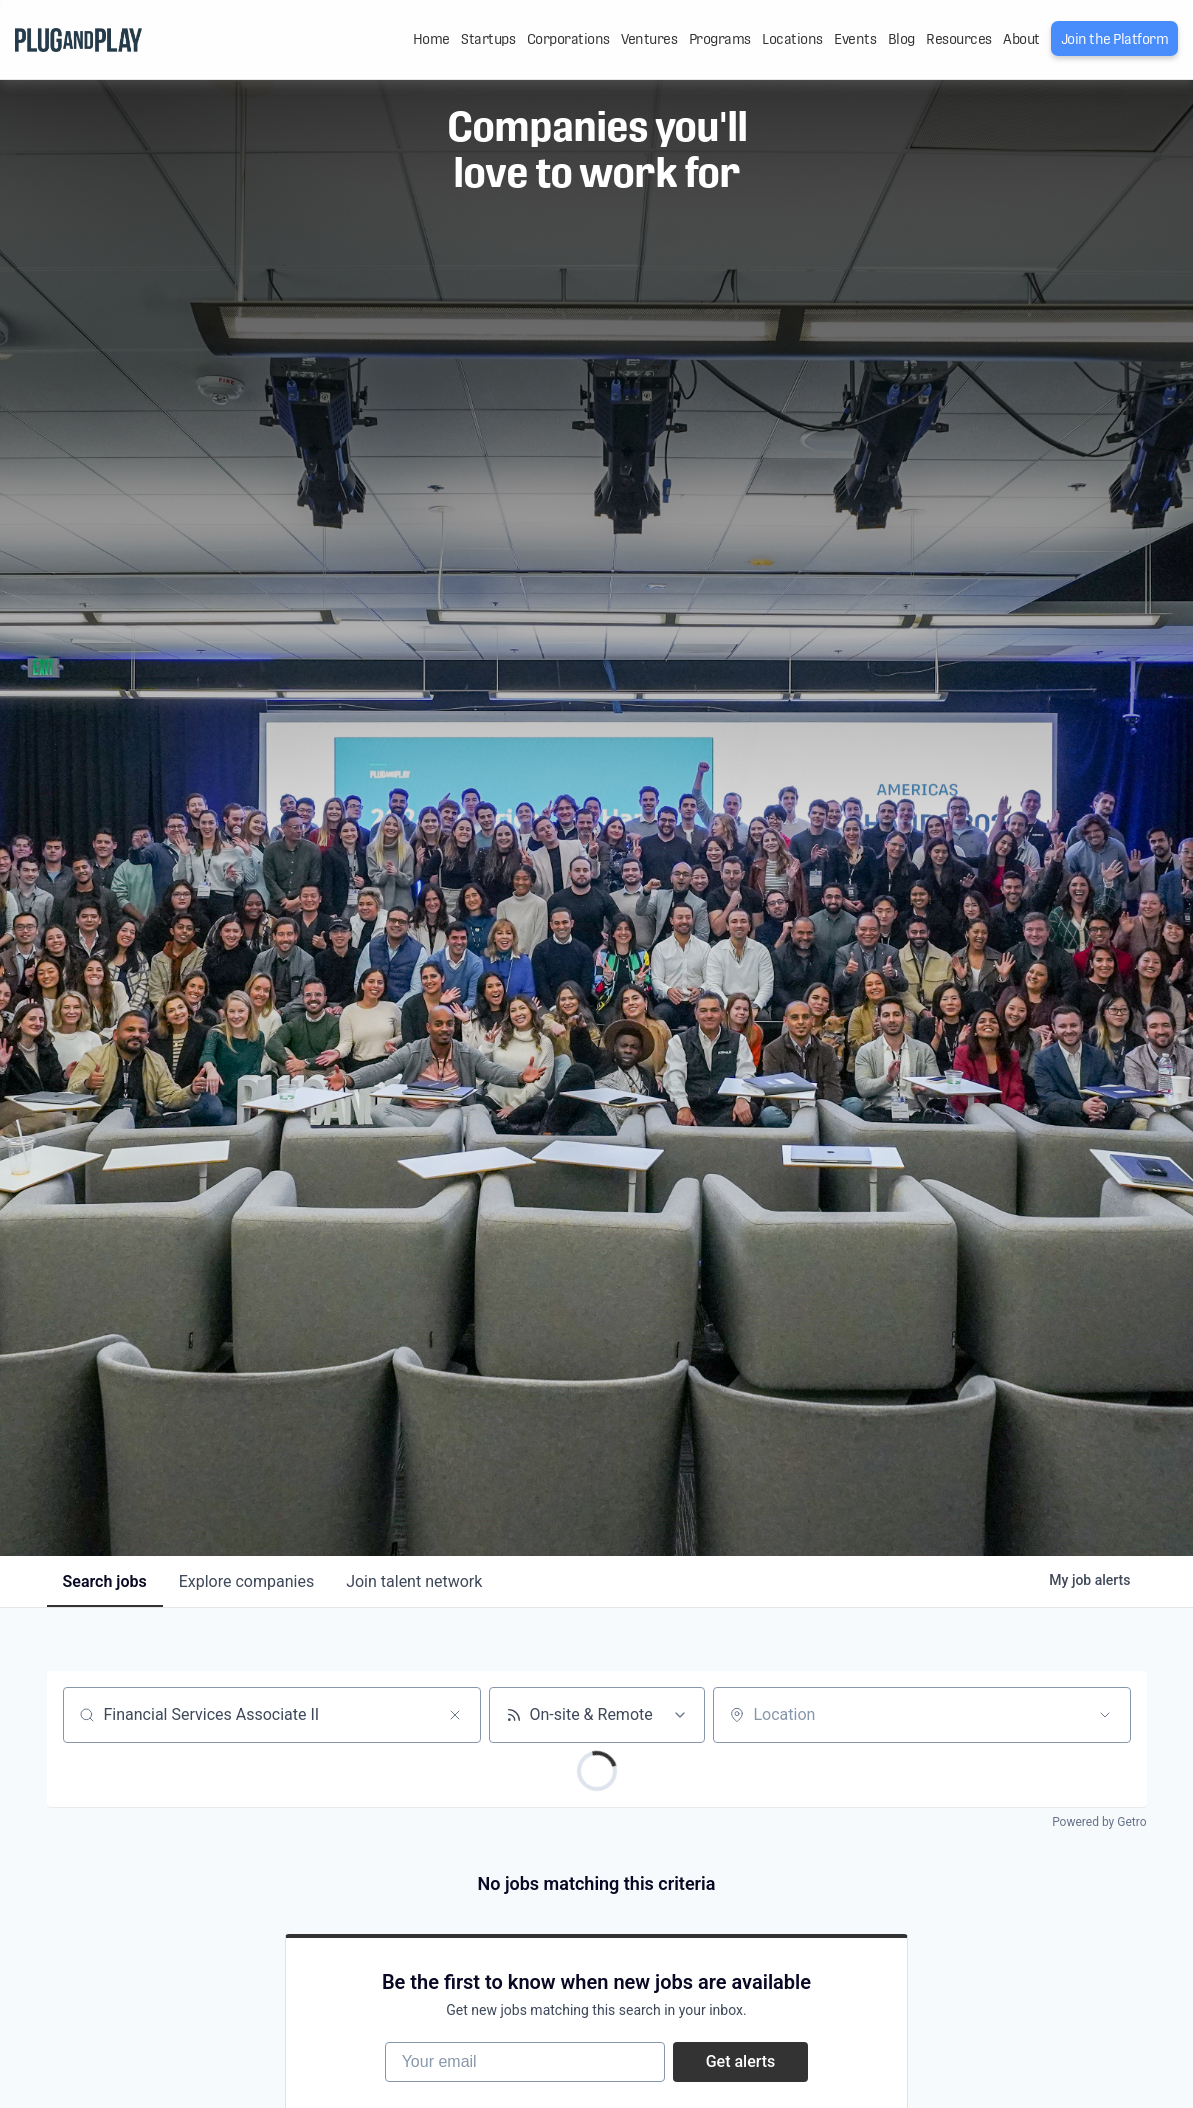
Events (855, 39)
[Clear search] (455, 1715)
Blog (901, 39)
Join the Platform (1115, 39)
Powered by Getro (1099, 1822)
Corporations (568, 39)
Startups (488, 39)
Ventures (649, 39)
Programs (720, 39)
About (1021, 39)
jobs (105, 1581)
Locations (792, 39)
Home (431, 39)
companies (246, 1581)
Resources (959, 39)
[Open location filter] (1105, 1715)
